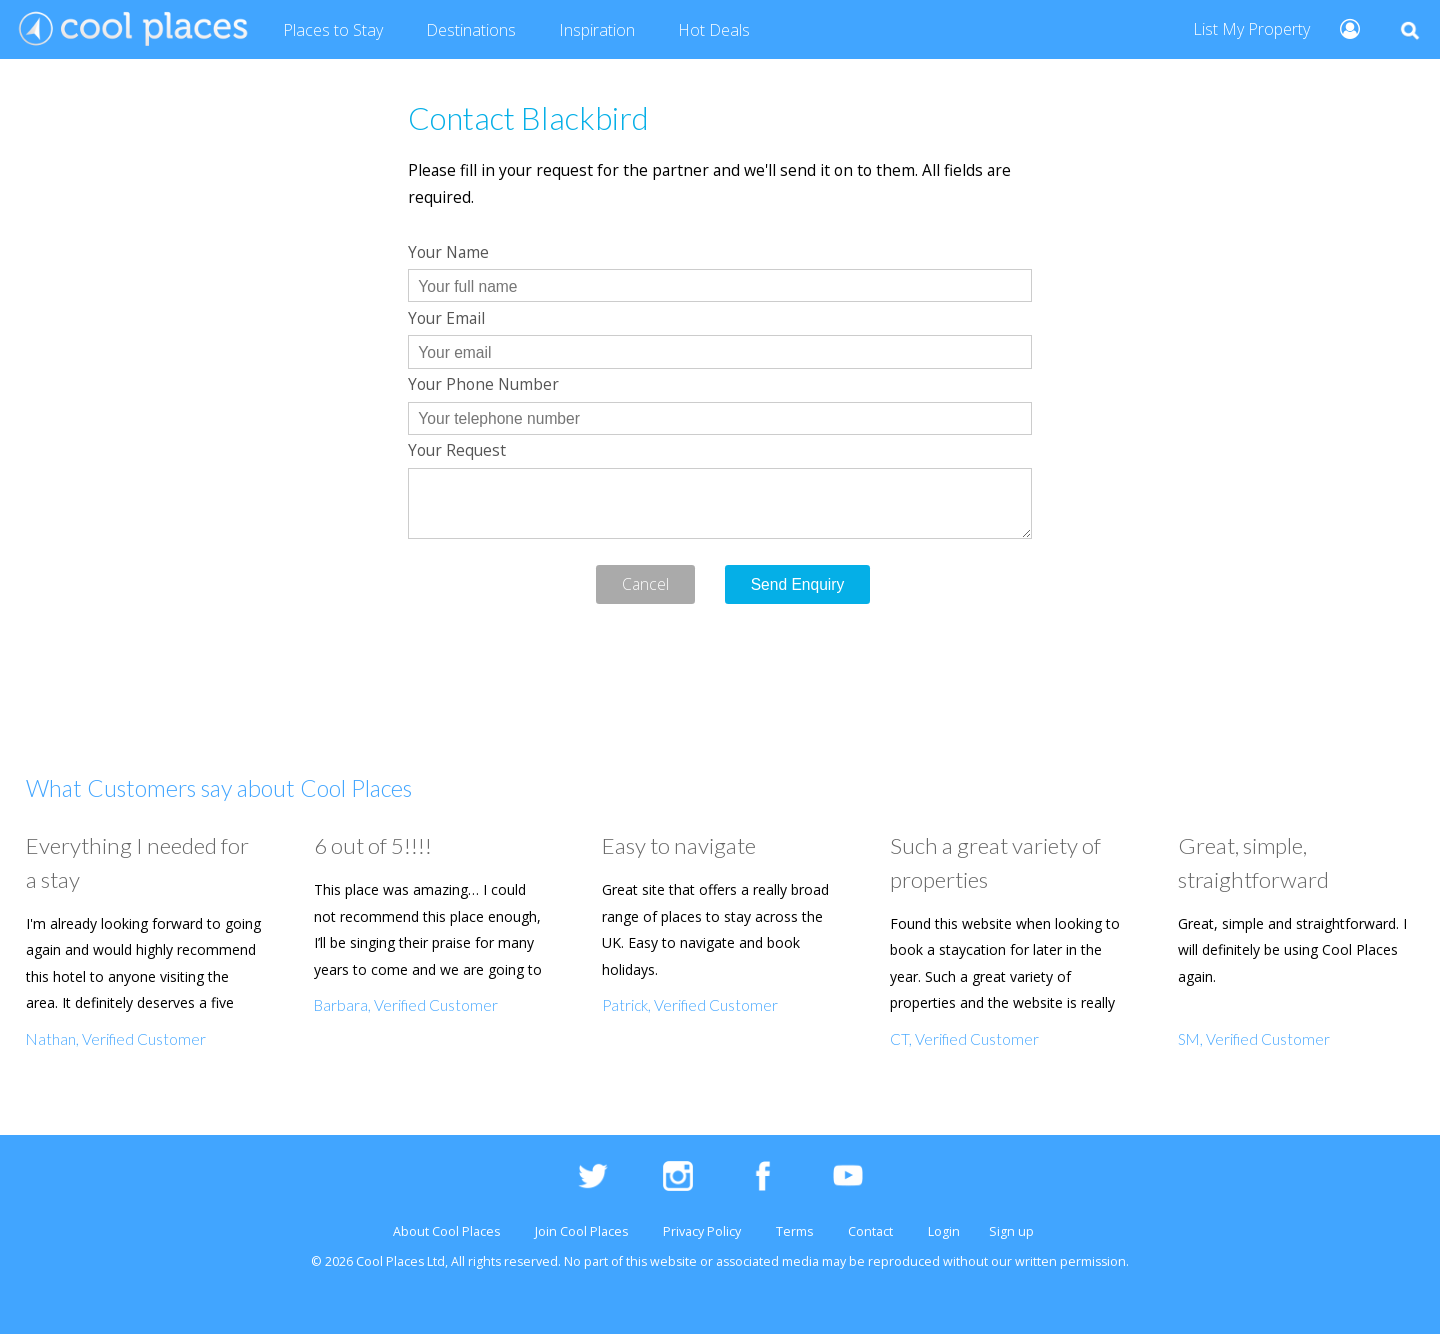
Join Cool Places (581, 1231)
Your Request (457, 450)
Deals (714, 31)
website (673, 1261)
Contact (870, 1231)
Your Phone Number (483, 384)
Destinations (471, 30)
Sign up (1011, 1231)
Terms (794, 1231)
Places (333, 31)
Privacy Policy (702, 1231)
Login (944, 1231)
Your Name (448, 252)
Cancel (645, 584)
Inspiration (597, 30)
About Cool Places (446, 1231)
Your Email (446, 318)
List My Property (1251, 29)
